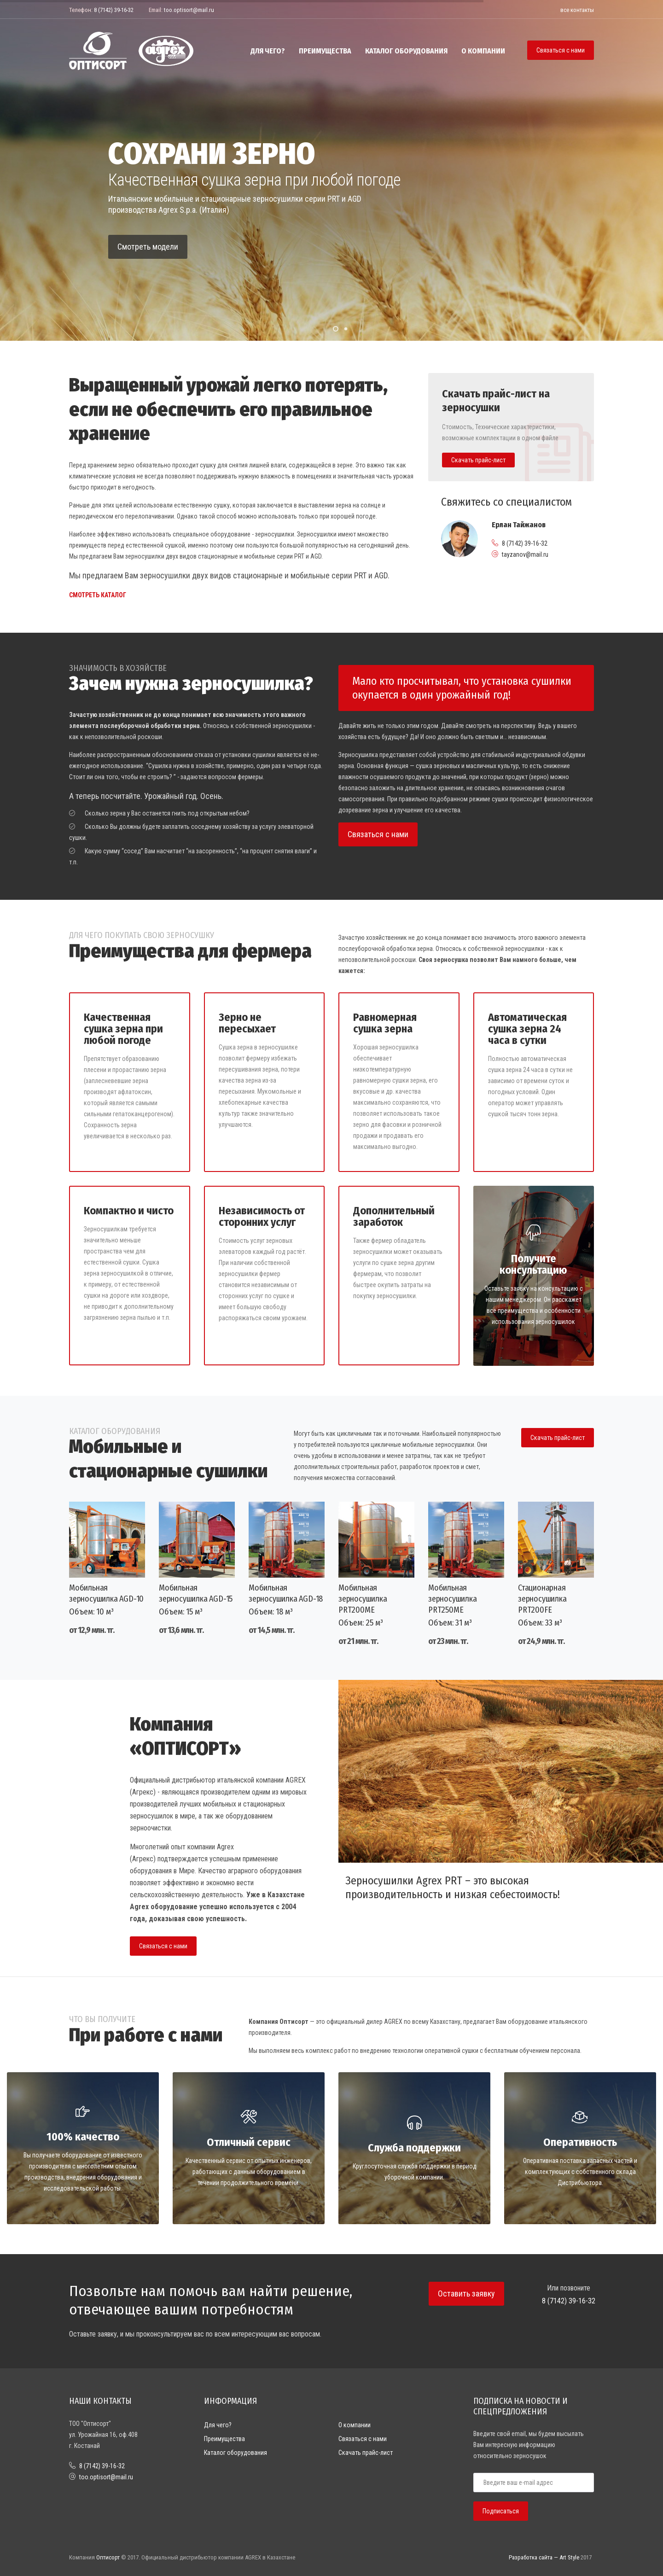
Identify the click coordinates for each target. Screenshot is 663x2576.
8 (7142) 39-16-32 (114, 9)
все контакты (577, 9)
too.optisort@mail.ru (189, 9)
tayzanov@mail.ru (525, 554)
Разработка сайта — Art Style (544, 2557)
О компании (483, 51)
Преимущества (325, 51)
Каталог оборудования (406, 51)
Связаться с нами (560, 50)
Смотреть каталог (97, 595)
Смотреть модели (147, 246)
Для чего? (267, 51)
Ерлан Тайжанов (519, 524)
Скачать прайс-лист (557, 1437)
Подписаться (501, 2511)
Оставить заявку (466, 2293)
